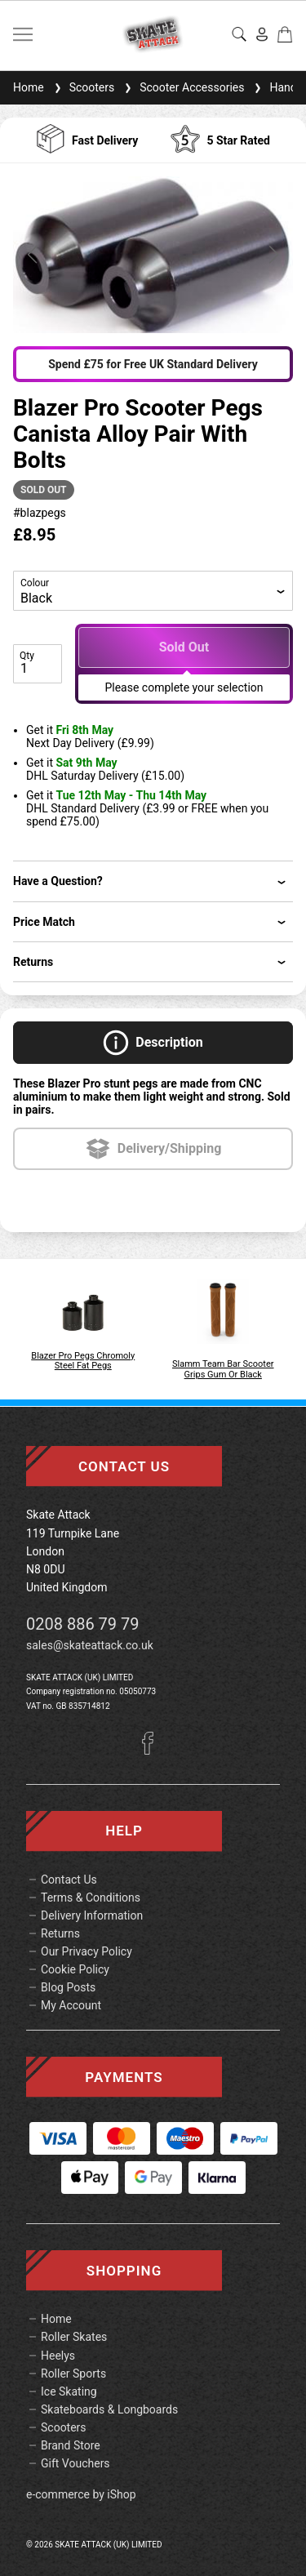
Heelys (58, 2355)
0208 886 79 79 (83, 1624)
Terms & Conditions (90, 1897)
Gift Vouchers (75, 2463)
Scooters (83, 87)
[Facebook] (153, 1750)
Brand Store (70, 2445)
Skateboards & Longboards (109, 2409)
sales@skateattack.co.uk (89, 1645)
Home (28, 87)
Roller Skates (74, 2336)
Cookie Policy (75, 1969)
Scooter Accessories (182, 87)
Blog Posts (68, 1987)
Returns (60, 1933)
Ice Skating (69, 2391)
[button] (32, 255)
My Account (71, 2005)
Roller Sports (73, 2373)
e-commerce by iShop (81, 2494)
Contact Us (69, 1879)
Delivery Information (92, 1915)
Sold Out (184, 647)
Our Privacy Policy (86, 1951)
